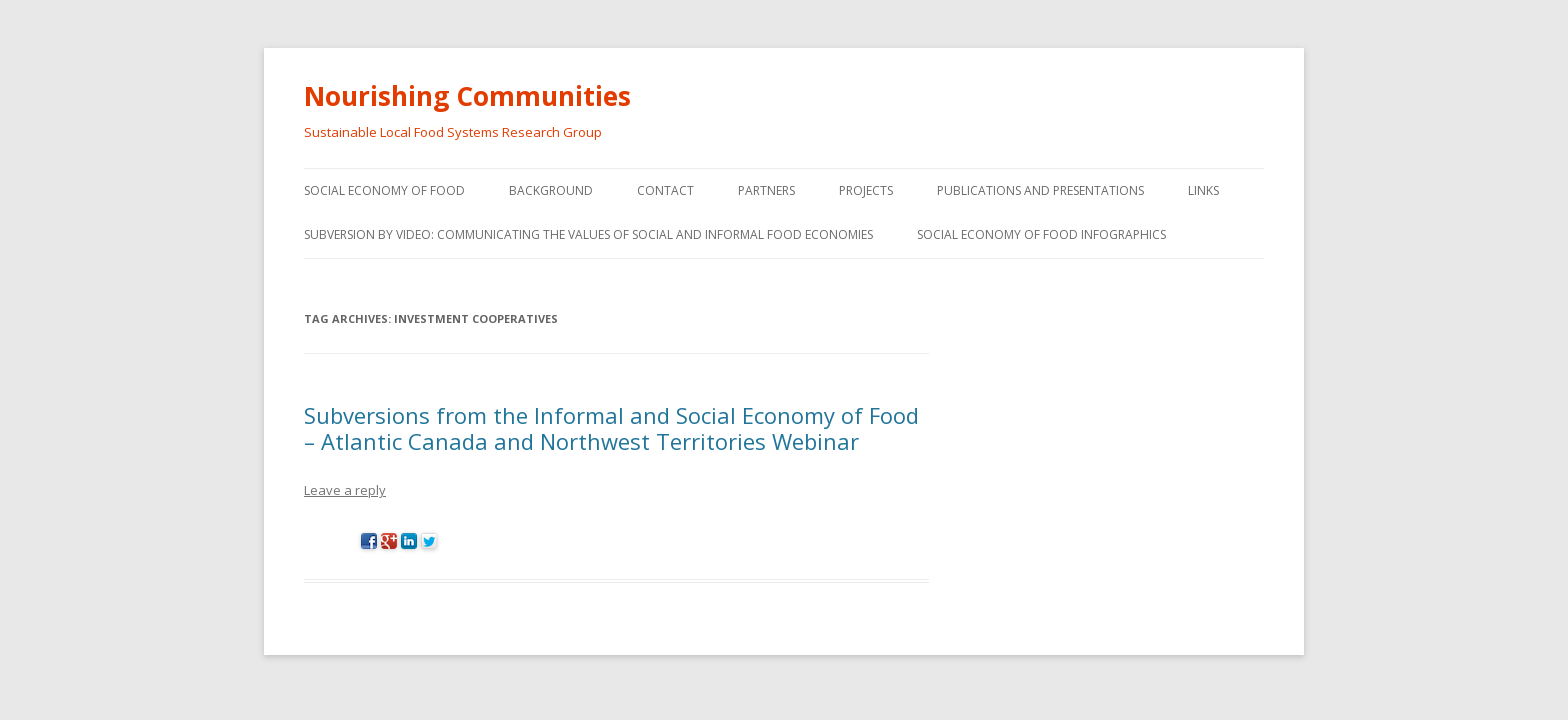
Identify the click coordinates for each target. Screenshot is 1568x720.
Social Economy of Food (384, 190)
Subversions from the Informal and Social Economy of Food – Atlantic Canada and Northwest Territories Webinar (611, 428)
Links (1203, 190)
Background (551, 190)
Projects (866, 190)
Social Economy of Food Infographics (1041, 234)
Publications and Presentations (1040, 190)
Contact (665, 190)
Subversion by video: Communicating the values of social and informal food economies (588, 234)
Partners (766, 190)
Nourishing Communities (467, 96)
